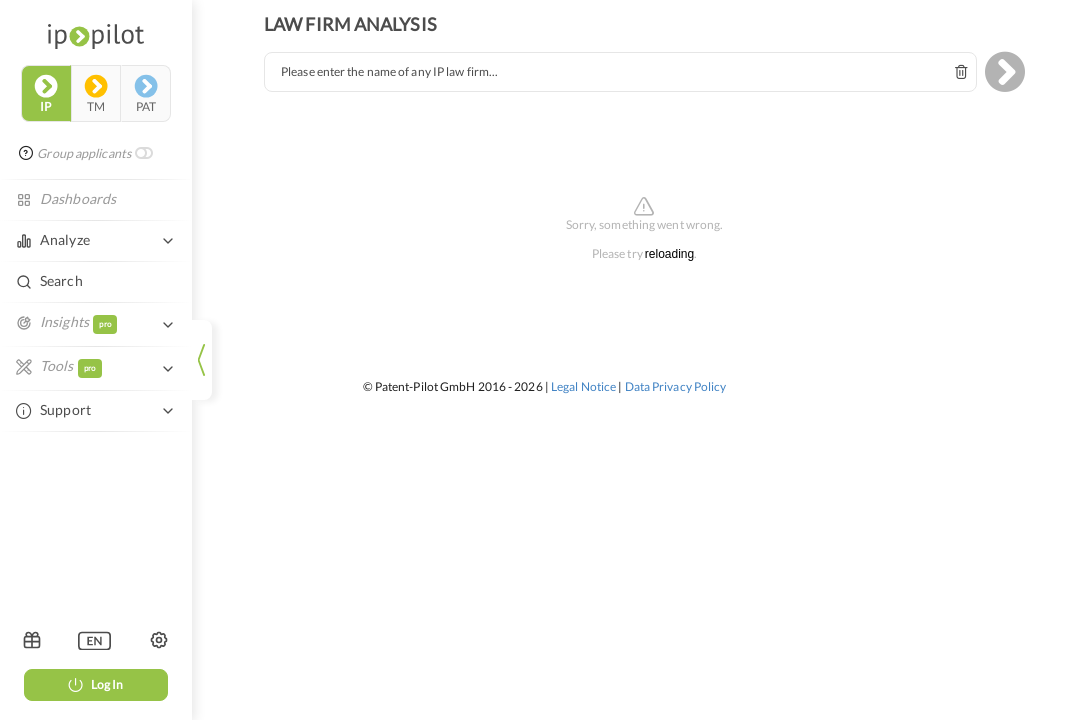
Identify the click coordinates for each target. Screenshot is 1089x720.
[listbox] (94, 640)
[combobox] (620, 72)
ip (46, 94)
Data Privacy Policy (676, 386)
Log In (96, 684)
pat (146, 94)
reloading (669, 254)
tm (96, 94)
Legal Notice (583, 386)
